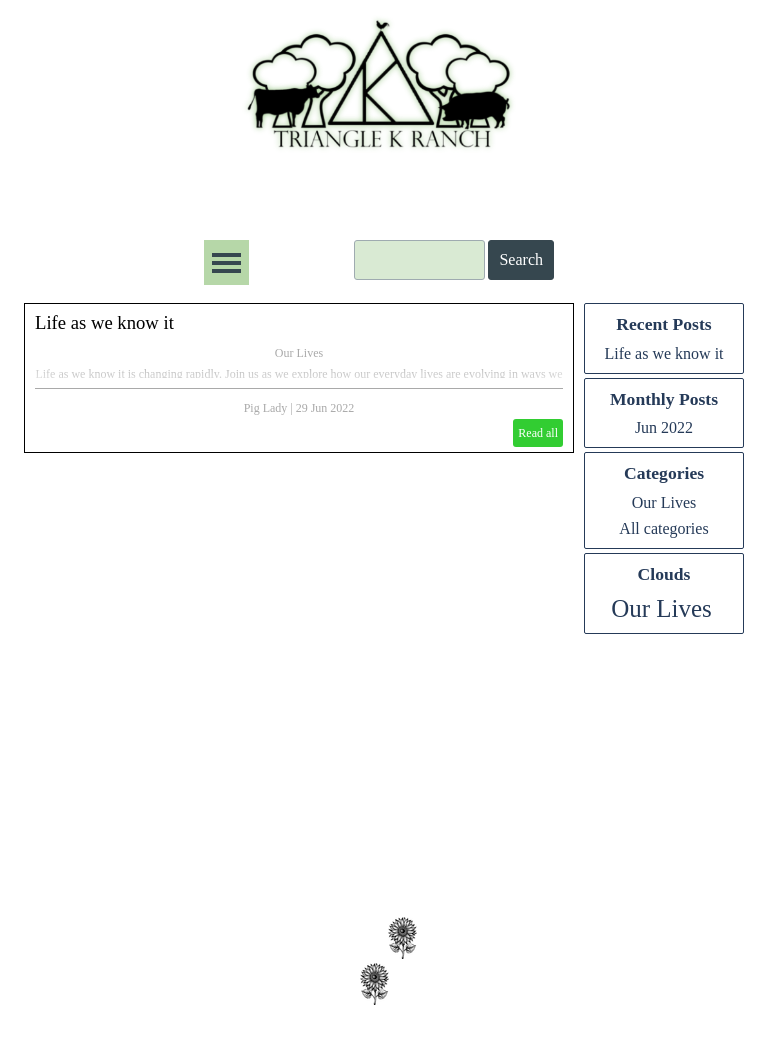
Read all (538, 433)
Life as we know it (104, 322)
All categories (663, 528)
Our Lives (299, 353)
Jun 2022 (664, 427)
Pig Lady (266, 408)
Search (521, 259)
